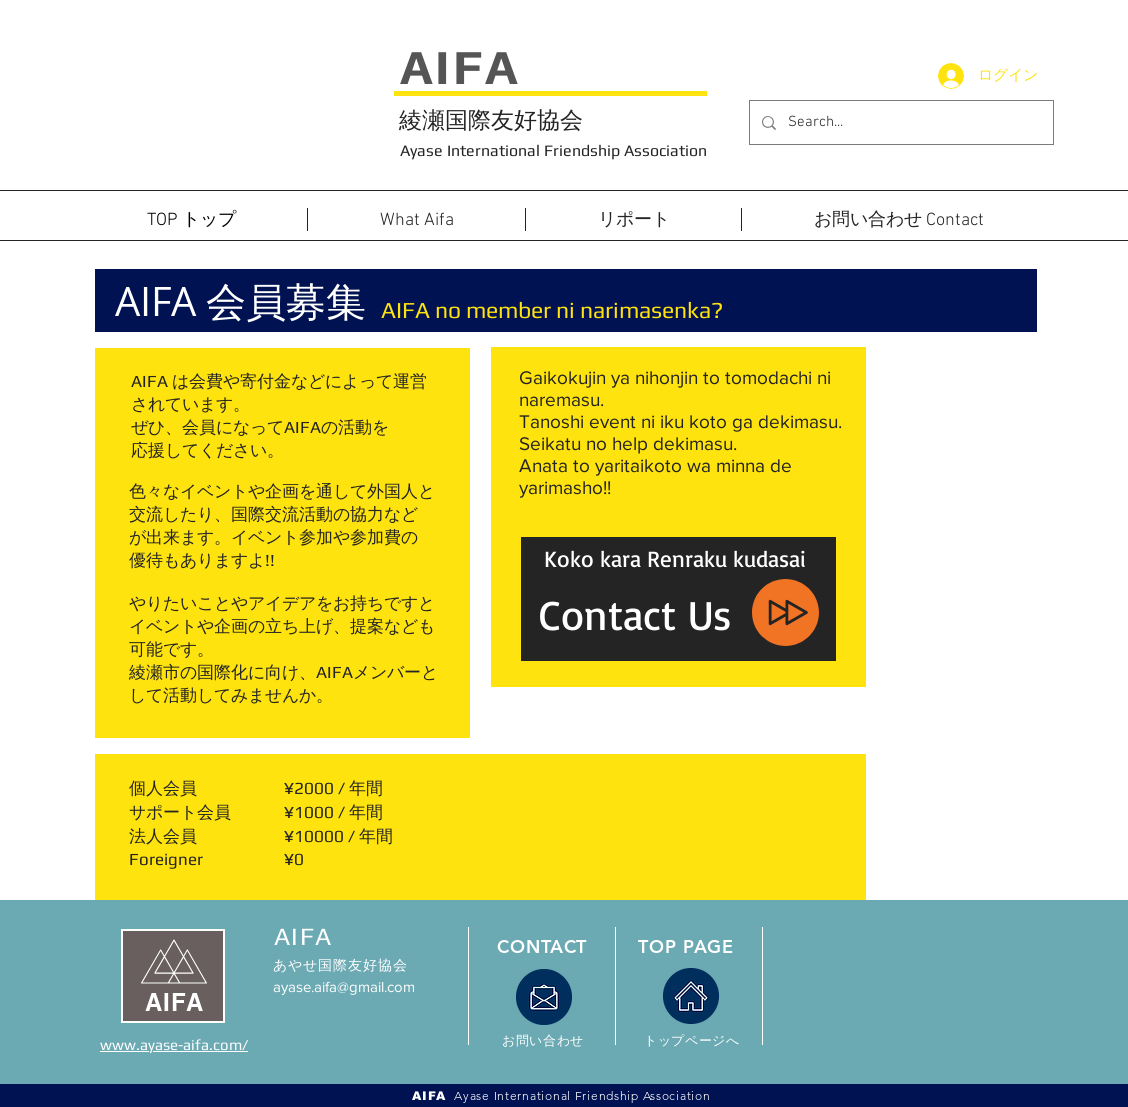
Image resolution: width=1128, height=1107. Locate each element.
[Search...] (899, 122)
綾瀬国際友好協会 (491, 119)
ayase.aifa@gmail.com (344, 986)
